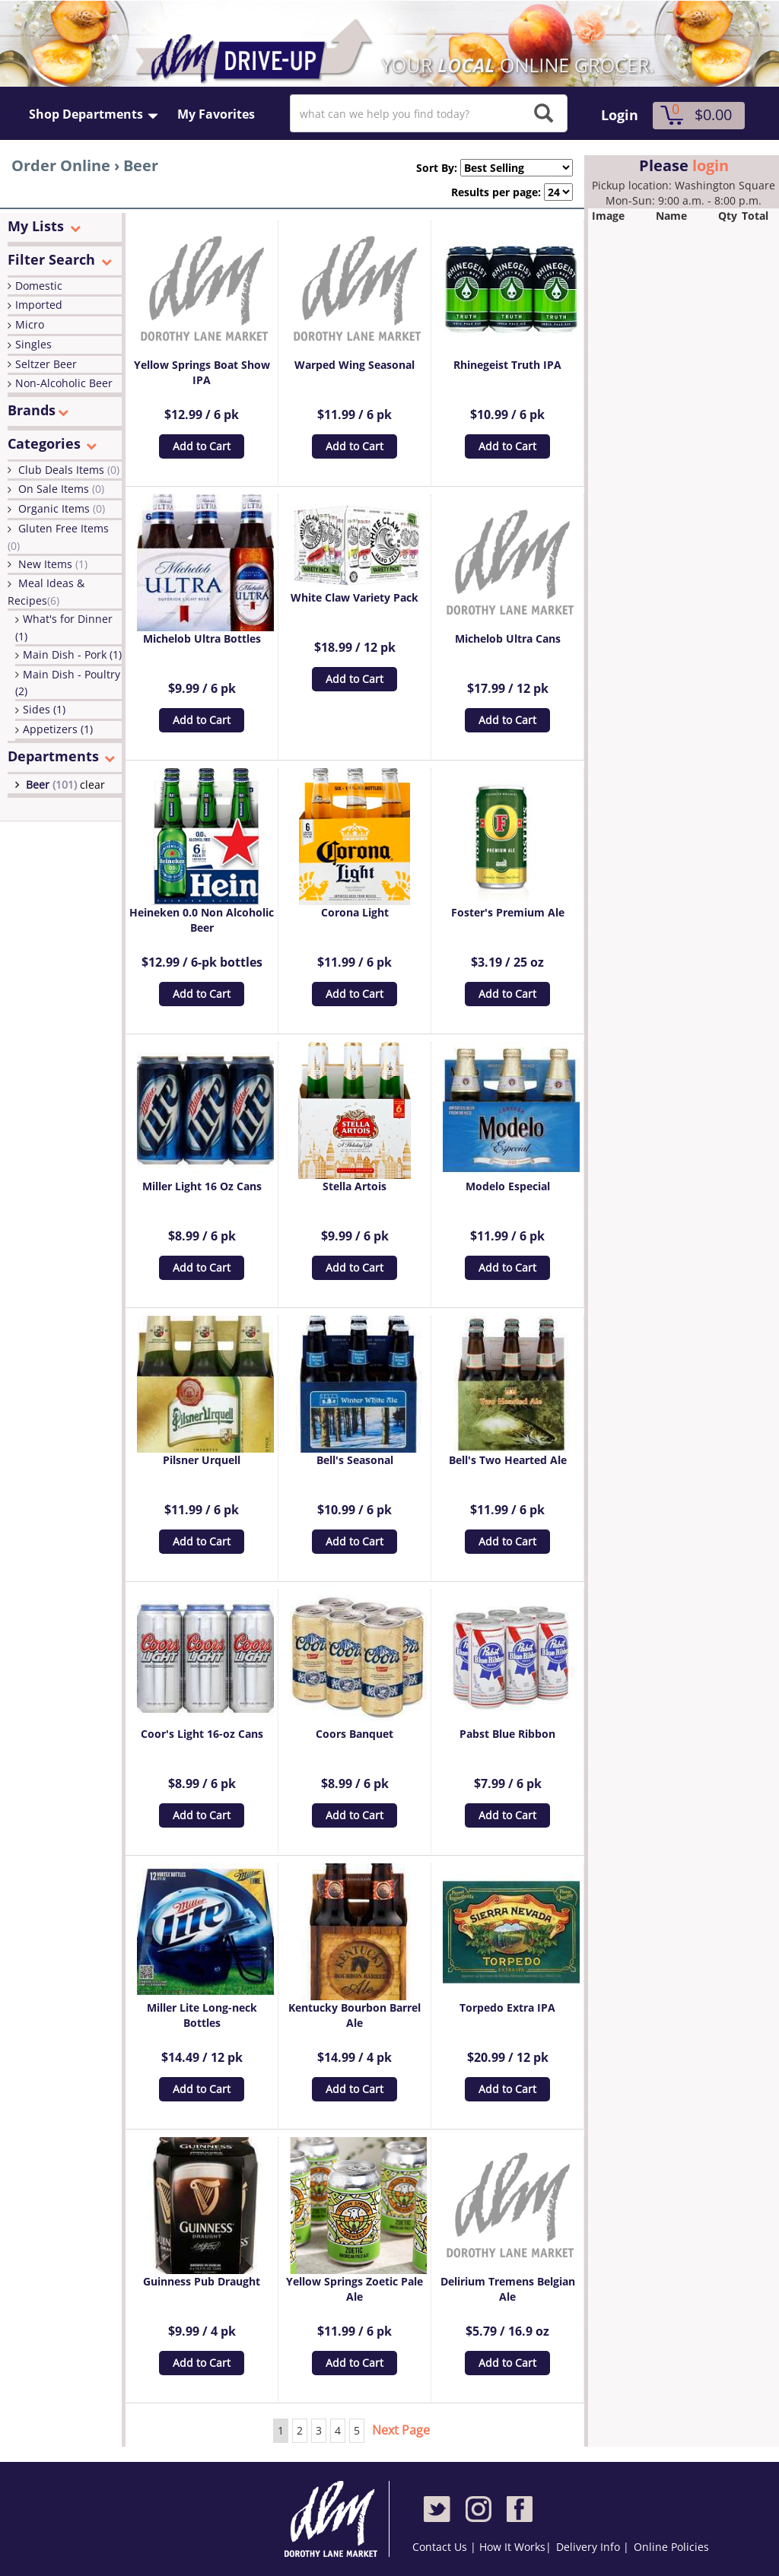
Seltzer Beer (46, 364)
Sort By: (430, 167)
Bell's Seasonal (354, 1460)
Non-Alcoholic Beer (64, 383)
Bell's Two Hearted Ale (508, 1460)
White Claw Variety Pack (354, 597)
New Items (52, 564)
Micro (29, 324)
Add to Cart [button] (202, 446)
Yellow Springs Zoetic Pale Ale (354, 2289)
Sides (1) (44, 709)
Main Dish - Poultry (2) (67, 683)
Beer (53, 784)
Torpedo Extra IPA (507, 2007)
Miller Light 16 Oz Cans (202, 1186)
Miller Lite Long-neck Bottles (202, 2015)
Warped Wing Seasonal (354, 364)
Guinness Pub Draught (201, 2281)
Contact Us (441, 2546)
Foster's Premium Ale (507, 912)
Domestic (38, 285)
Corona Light (355, 912)
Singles (33, 344)
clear (92, 784)
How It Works (512, 2546)
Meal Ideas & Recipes (46, 592)
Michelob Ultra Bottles (202, 638)
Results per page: (496, 192)
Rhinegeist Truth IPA (507, 364)
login (710, 165)
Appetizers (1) (58, 729)
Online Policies (671, 2546)
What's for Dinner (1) (64, 627)
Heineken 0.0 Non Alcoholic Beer (201, 920)
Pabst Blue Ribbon (507, 1733)
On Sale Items (61, 488)
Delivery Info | (592, 2546)
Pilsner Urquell (201, 1460)
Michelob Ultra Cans (508, 638)
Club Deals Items (68, 469)
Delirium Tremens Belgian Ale (507, 2289)
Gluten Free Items (58, 537)
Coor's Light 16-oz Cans (202, 1733)
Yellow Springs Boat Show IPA (202, 372)
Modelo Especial (508, 1186)
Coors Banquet (354, 1733)
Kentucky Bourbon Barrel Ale (354, 2015)
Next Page (401, 2430)
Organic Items (61, 508)
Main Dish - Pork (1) (72, 654)
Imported (38, 304)
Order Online (60, 165)
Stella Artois (354, 1186)
